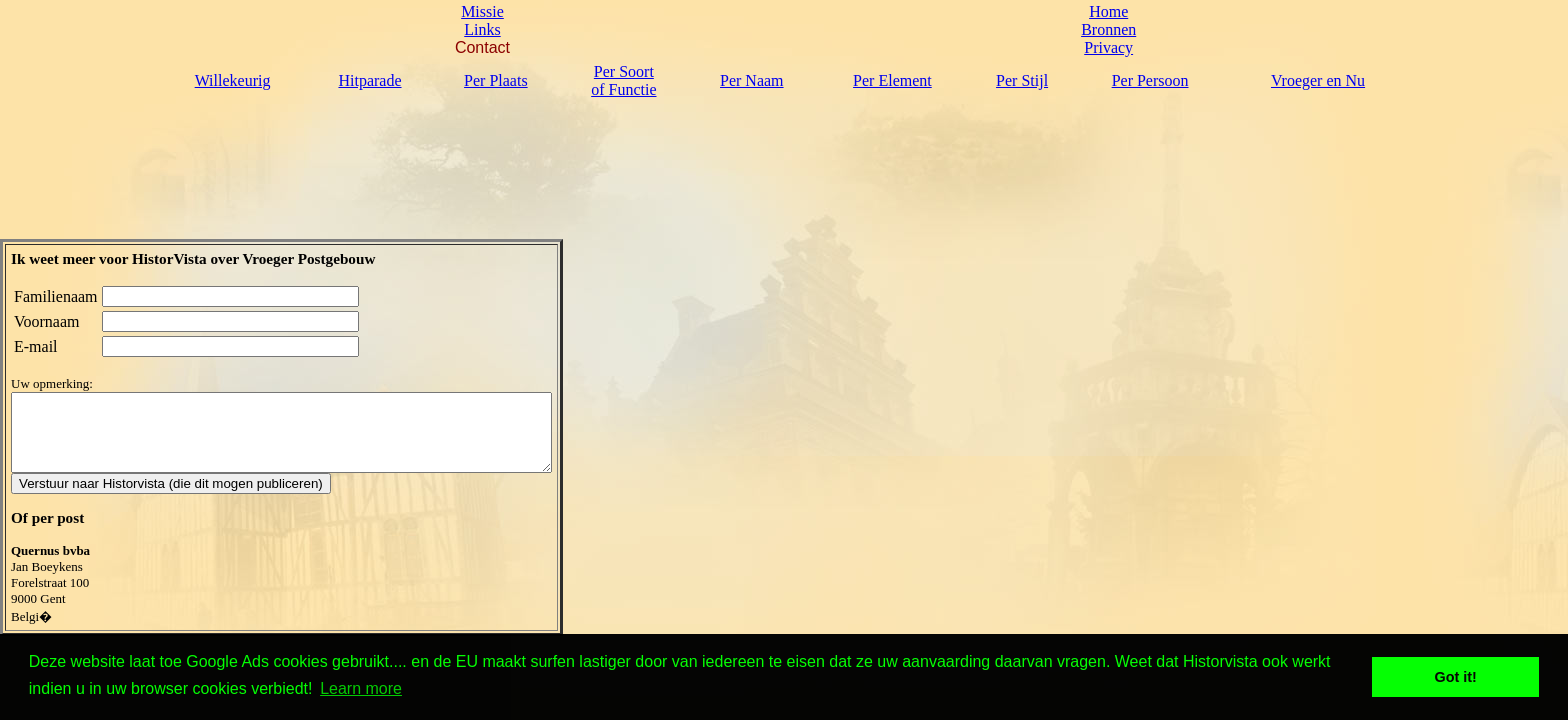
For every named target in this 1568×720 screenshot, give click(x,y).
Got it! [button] (1456, 677)
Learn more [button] (361, 688)
